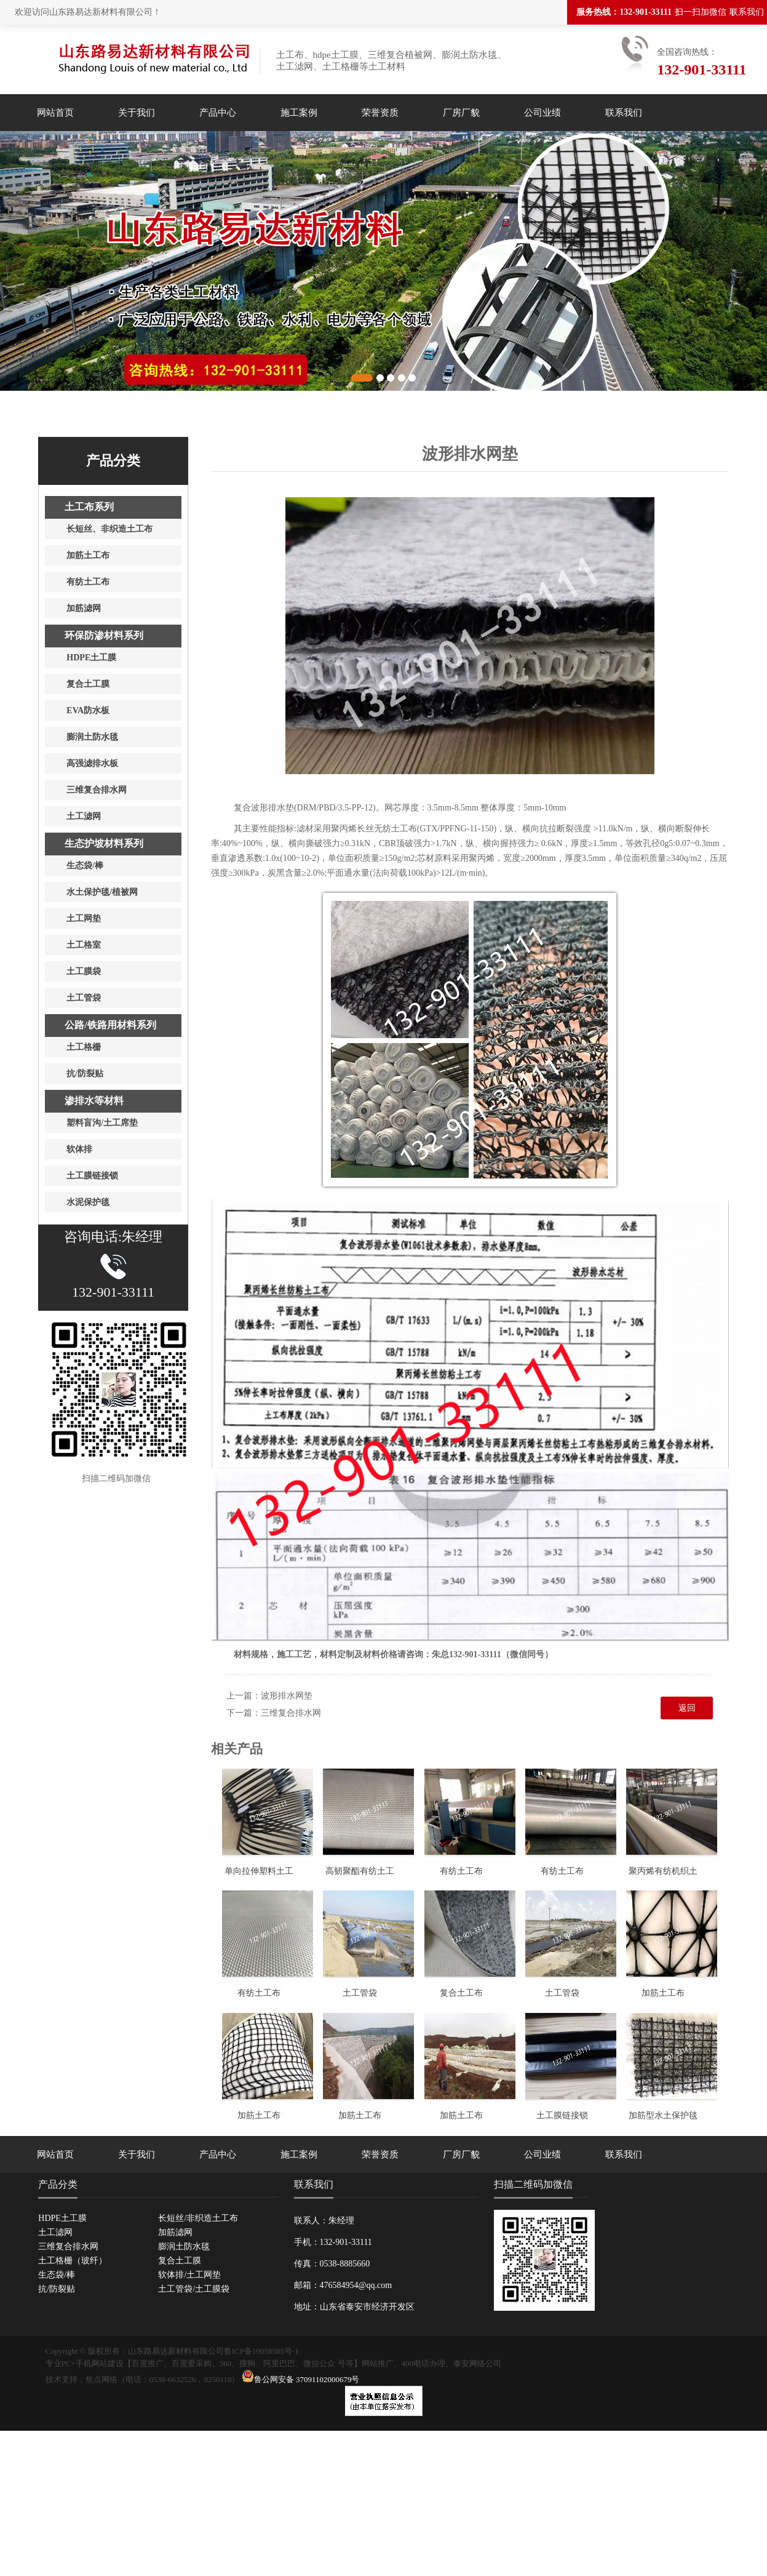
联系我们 (746, 12)
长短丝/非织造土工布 (198, 2218)
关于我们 (136, 113)
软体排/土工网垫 (189, 2274)
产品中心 (217, 113)
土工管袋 (360, 1993)
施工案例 (298, 113)
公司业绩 (542, 113)
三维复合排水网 (291, 1713)
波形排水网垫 (286, 1695)
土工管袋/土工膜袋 (193, 2289)
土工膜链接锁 (562, 2115)
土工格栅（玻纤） (72, 2260)
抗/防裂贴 (56, 2289)
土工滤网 (55, 2232)
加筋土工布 (663, 1993)
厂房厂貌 (461, 113)
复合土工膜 (179, 2260)
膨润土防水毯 (184, 2246)
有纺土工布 (461, 1871)
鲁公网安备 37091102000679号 (301, 2379)
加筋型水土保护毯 (663, 2115)
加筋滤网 (175, 2232)
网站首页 (55, 113)
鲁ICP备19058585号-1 (261, 2351)
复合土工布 (461, 1993)
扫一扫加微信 (700, 12)
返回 (687, 1708)
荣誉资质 (380, 113)
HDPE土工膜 (62, 2218)
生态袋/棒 (56, 2274)
